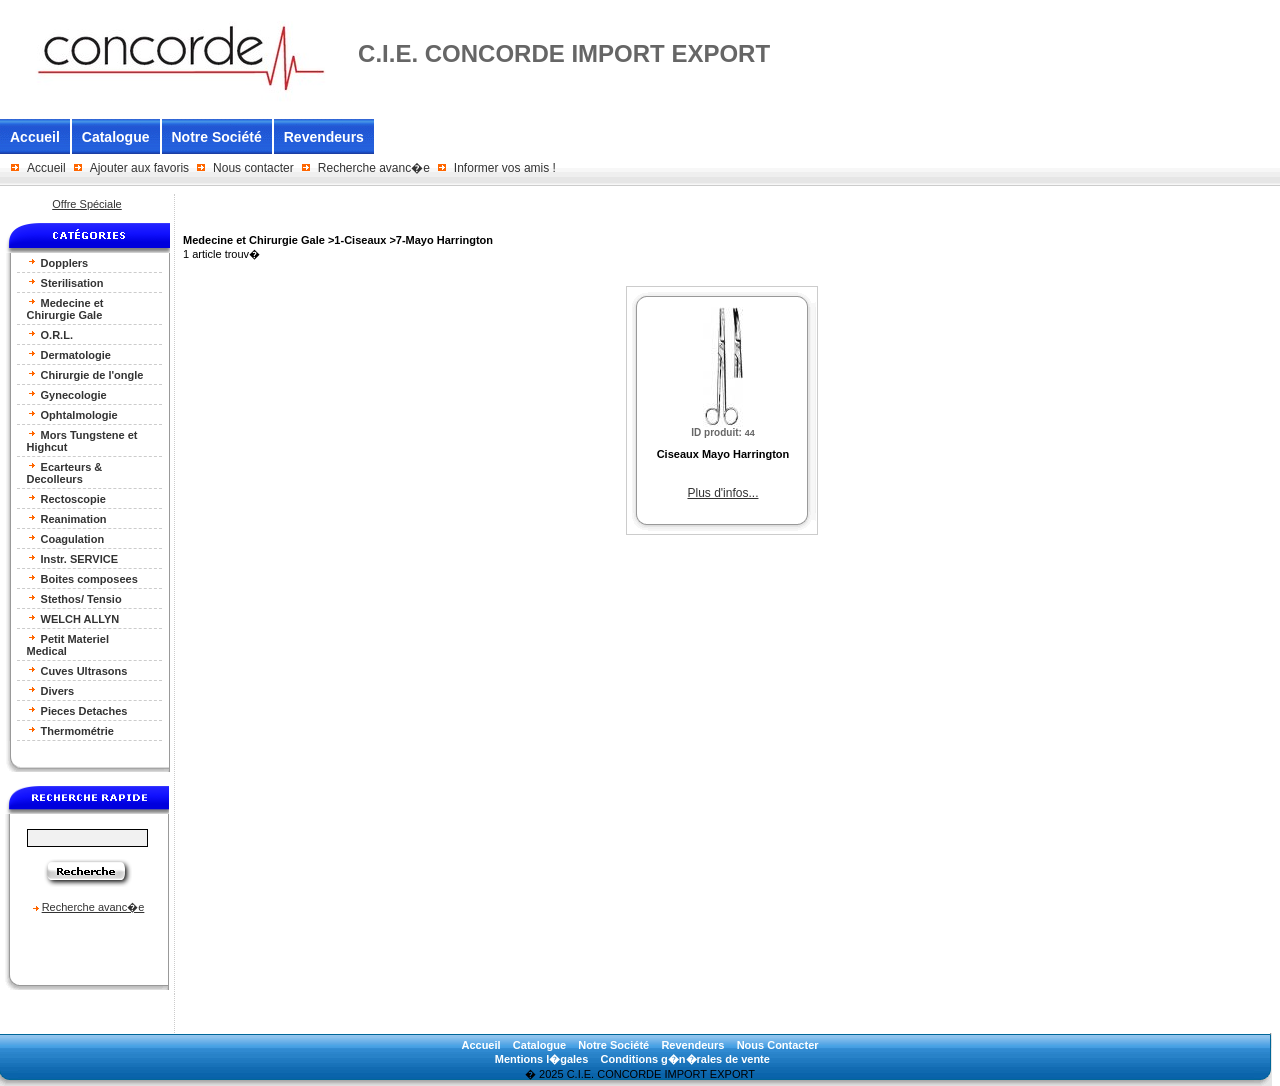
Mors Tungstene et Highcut (82, 440)
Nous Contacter (778, 1045)
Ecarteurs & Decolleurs (65, 472)
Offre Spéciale (87, 204)
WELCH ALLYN (73, 618)
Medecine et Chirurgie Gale (65, 308)
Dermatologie (69, 354)
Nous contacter (253, 168)
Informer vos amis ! (505, 168)
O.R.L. (50, 334)
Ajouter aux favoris (139, 168)
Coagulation (66, 538)
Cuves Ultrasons (77, 670)
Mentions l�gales (542, 1059)
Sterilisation (65, 282)
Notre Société (217, 137)
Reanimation (67, 518)
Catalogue (116, 137)
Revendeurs (324, 137)
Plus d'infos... (722, 493)
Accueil (35, 137)
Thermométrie (70, 730)
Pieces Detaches (77, 710)
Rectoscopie (66, 498)
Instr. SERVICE (73, 558)
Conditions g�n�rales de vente (685, 1059)
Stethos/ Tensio (74, 598)
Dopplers (58, 262)
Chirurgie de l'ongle (85, 374)
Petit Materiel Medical (68, 644)
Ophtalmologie (72, 414)
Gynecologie (67, 394)
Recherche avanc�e (374, 168)
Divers (51, 690)
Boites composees (82, 578)
